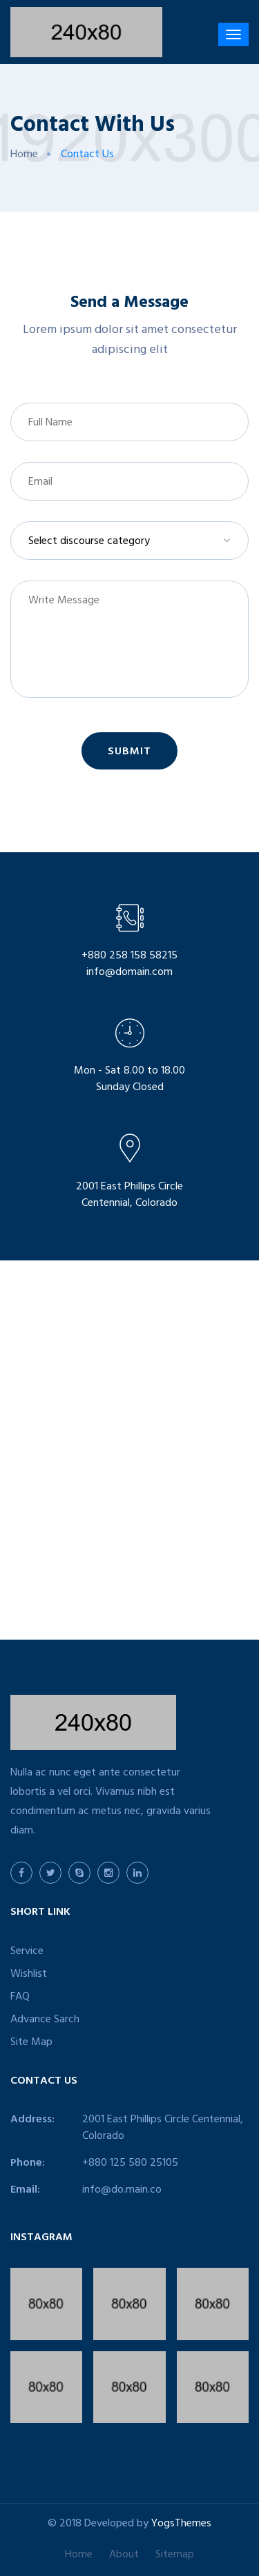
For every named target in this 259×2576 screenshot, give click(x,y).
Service (27, 1952)
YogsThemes (181, 2524)
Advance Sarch (44, 2020)
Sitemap (174, 2555)
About (124, 2555)
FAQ (20, 1997)
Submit (129, 752)
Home (24, 155)
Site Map (31, 2043)
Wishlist (28, 1974)
